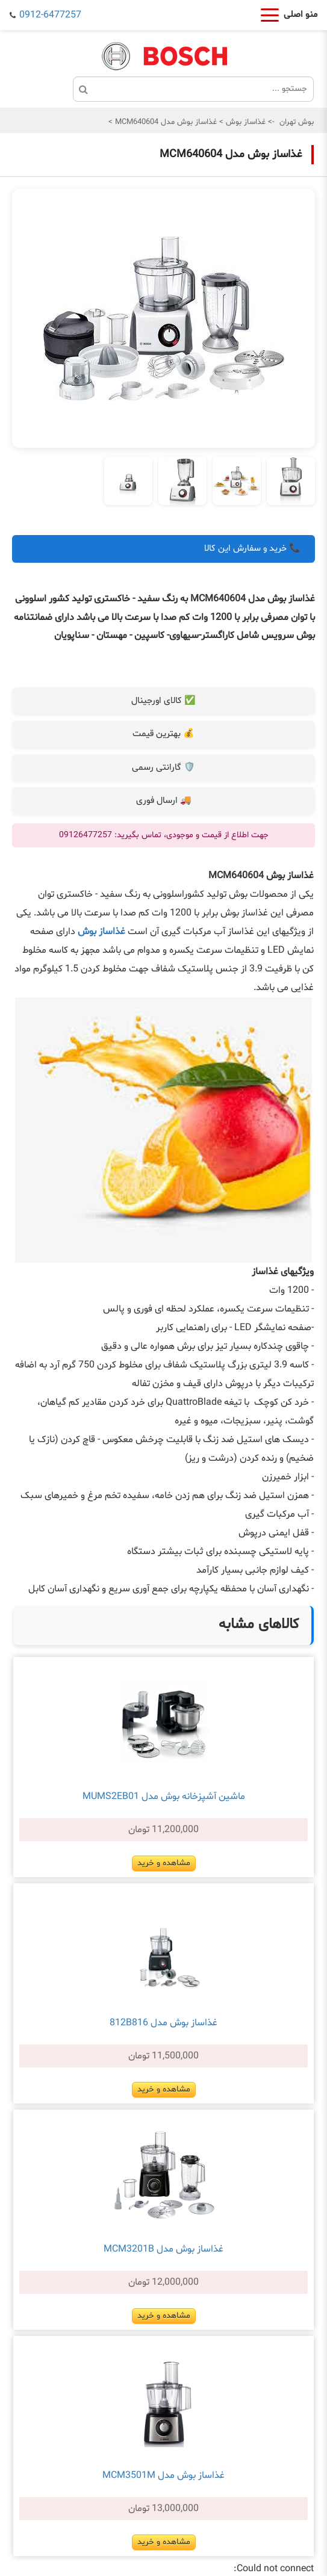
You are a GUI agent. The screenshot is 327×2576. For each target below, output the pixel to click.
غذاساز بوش (244, 122)
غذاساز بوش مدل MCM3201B (163, 2249)
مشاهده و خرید (163, 1863)
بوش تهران (296, 122)
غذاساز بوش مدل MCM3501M (163, 2475)
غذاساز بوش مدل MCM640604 (165, 122)
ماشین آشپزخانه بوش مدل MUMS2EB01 (164, 1796)
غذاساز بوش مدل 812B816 (163, 2023)
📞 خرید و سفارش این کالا (252, 548)
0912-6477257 (50, 15)
